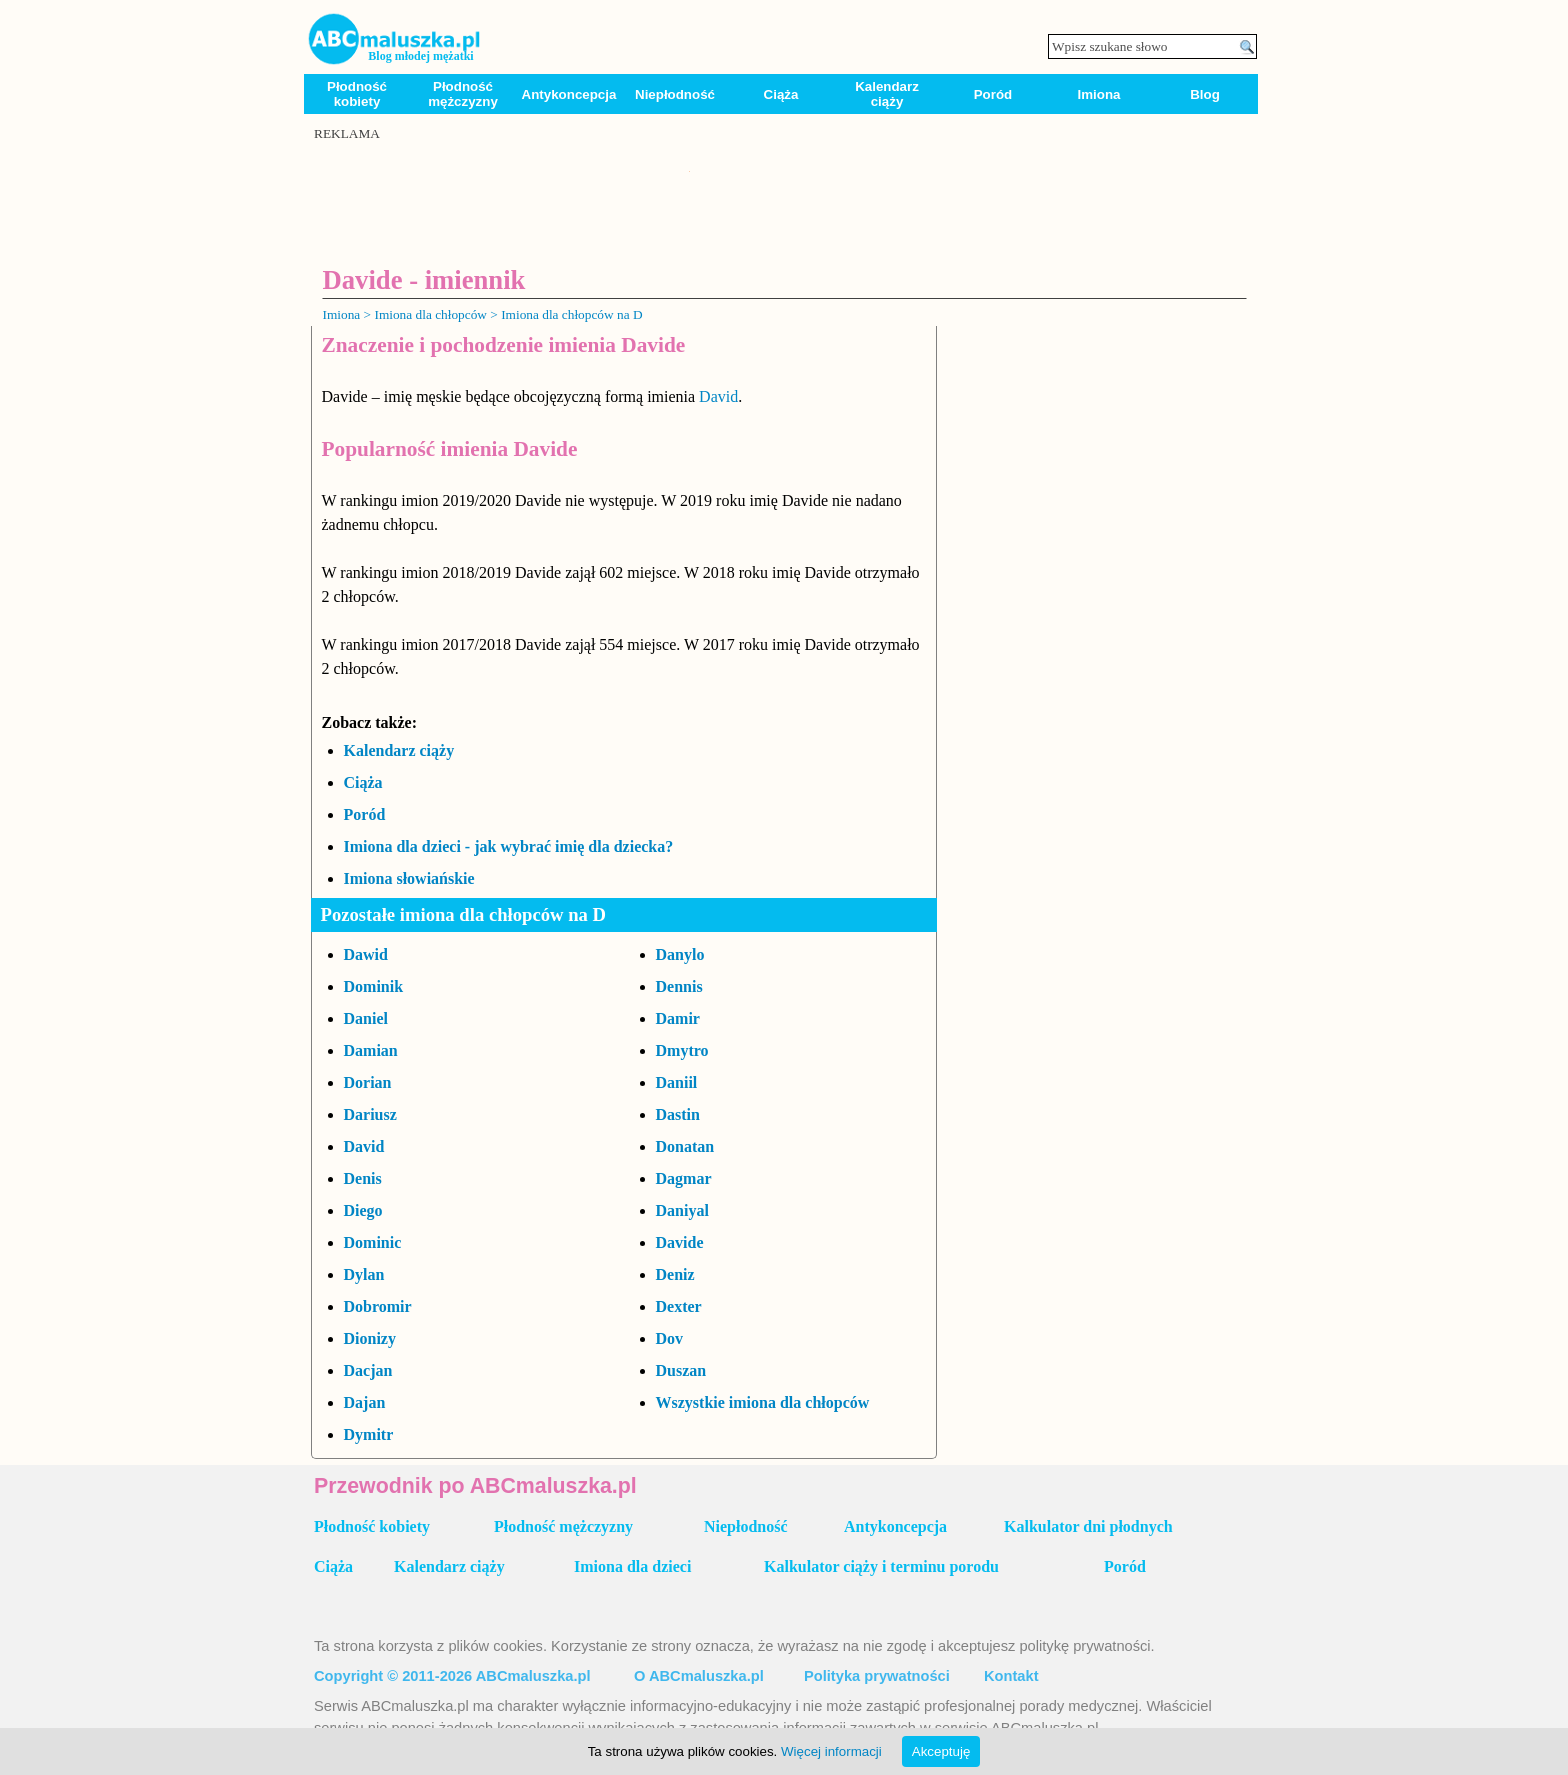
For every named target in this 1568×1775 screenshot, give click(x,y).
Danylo (680, 954)
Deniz (675, 1274)
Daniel (366, 1018)
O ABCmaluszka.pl (699, 1676)
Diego (363, 1210)
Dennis (679, 986)
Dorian (368, 1082)
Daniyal (682, 1210)
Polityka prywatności (877, 1676)
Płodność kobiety (357, 94)
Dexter (679, 1306)
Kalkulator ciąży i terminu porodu (881, 1566)
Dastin (678, 1114)
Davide (680, 1242)
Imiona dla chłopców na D (571, 314)
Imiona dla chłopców (430, 314)
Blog (1205, 94)
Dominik (374, 986)
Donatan (685, 1146)
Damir (678, 1018)
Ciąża (781, 94)
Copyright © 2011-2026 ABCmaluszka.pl (452, 1676)
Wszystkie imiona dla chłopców (763, 1402)
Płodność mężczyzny (463, 94)
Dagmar (684, 1178)
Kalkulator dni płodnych (1088, 1526)
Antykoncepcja (569, 94)
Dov (670, 1338)
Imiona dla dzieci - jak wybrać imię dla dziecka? (509, 846)
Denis (363, 1178)
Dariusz (370, 1114)
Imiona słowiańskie (409, 878)
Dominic (373, 1242)
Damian (371, 1050)
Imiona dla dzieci (632, 1566)
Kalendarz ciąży (887, 94)
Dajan (365, 1402)
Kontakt (1011, 1676)
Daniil (677, 1082)
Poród (993, 94)
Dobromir (378, 1306)
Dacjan (368, 1370)
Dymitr (369, 1434)
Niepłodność (675, 94)
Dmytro (682, 1050)
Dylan (364, 1274)
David (718, 396)
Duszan (681, 1370)
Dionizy (370, 1338)
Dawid (366, 954)
